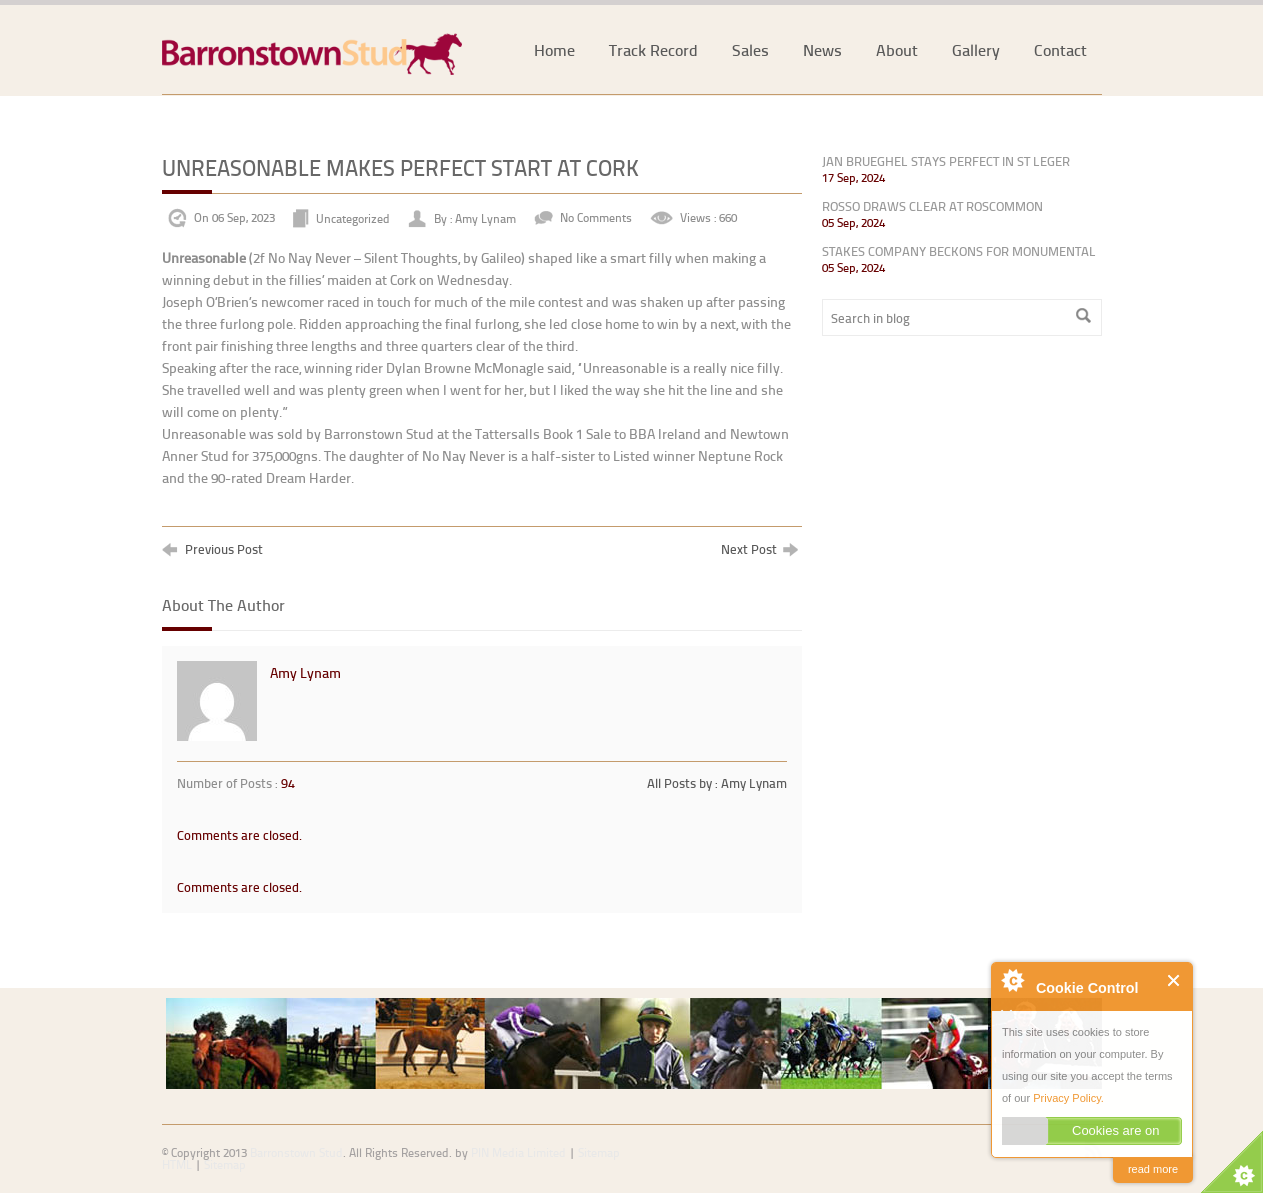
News (822, 49)
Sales (750, 49)
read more (1153, 1169)
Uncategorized (353, 217)
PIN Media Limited (518, 1152)
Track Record (653, 49)
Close (1174, 980)
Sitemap (225, 1164)
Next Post (759, 548)
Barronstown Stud (296, 1152)
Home (554, 49)
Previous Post (212, 548)
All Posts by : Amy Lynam (717, 783)
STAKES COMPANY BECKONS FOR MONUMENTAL (959, 251)
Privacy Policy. (1068, 1098)
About (897, 49)
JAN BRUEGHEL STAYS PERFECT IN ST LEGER (946, 161)
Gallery (976, 49)
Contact (1060, 49)
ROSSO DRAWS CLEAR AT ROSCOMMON (932, 206)
